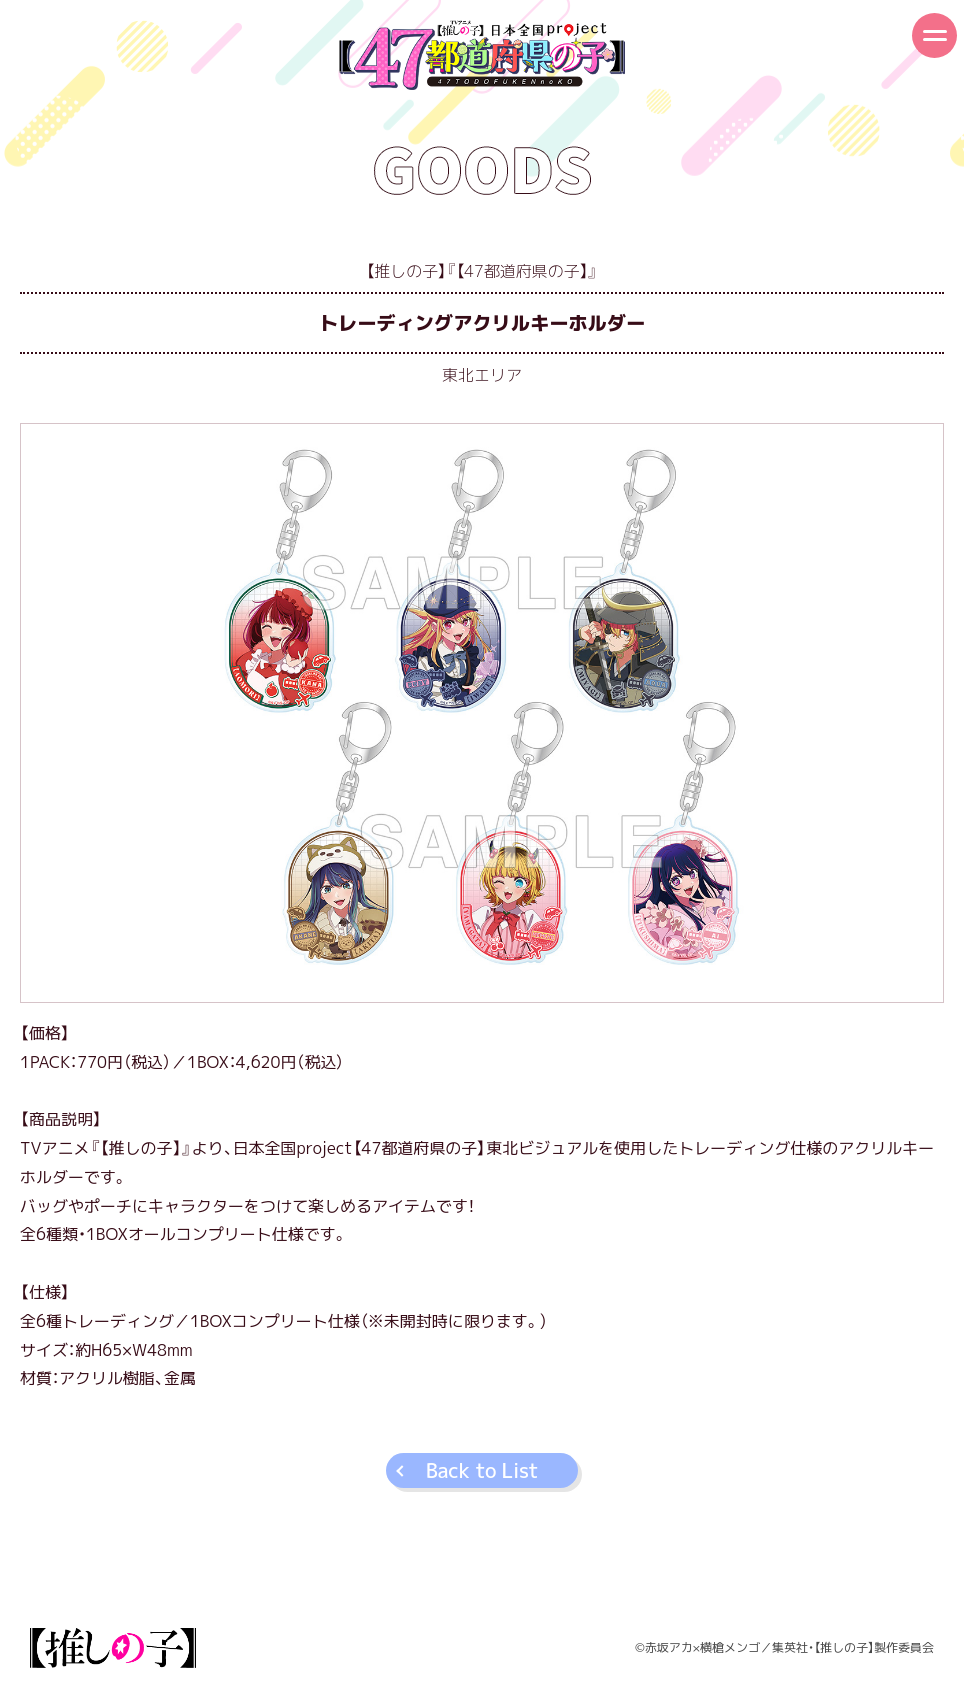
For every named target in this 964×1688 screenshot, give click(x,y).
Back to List (482, 1470)
